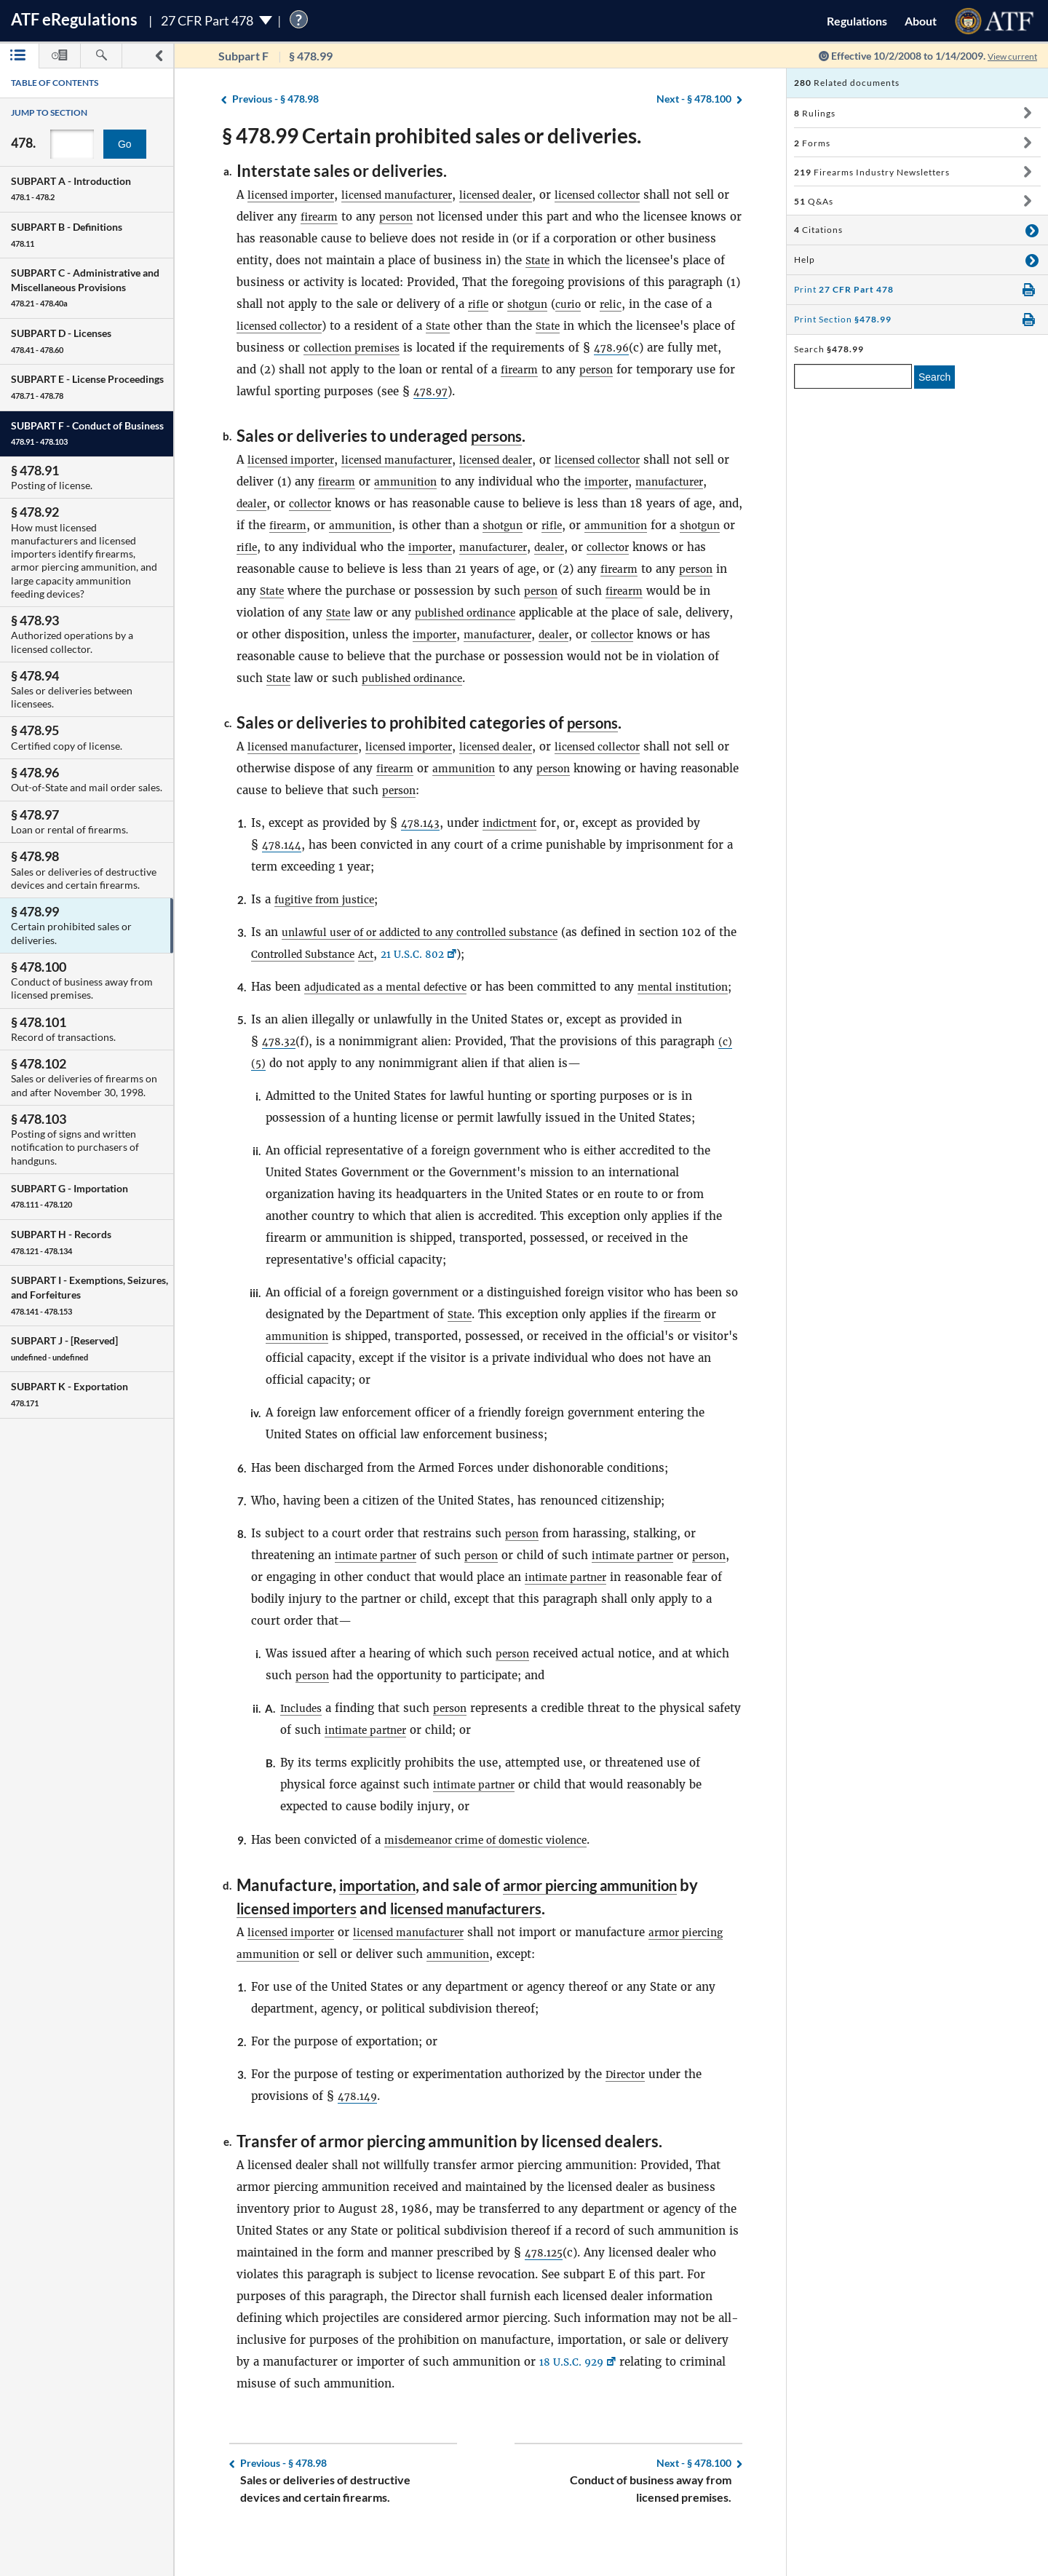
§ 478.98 (275, 99)
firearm (358, 216)
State (590, 260)
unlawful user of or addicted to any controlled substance (437, 954)
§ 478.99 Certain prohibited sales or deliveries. (431, 135)
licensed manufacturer (412, 195)
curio (652, 304)
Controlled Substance (344, 976)
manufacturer (274, 503)
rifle (555, 304)
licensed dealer (521, 195)
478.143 (422, 845)
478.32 (280, 1085)
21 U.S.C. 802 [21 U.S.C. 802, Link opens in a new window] (466, 976)
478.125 (546, 2295)
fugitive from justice (330, 921)
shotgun (607, 304)
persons (499, 435)
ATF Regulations (74, 19)
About (921, 21)
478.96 (266, 369)
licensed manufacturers (491, 1951)
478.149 (359, 2139)
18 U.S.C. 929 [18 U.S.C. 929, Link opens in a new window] (575, 2404)
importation (383, 1928)
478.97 (595, 391)
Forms (812, 143)
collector (397, 503)
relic (698, 304)
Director (628, 2117)
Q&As (813, 201)
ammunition (449, 481)
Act (415, 976)
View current (1007, 55)
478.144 (284, 866)
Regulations (857, 21)
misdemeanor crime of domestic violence (497, 1883)
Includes (303, 1752)
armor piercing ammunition (614, 1928)
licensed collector (632, 195)
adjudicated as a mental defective (394, 1008)
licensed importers (304, 1951)
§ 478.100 (693, 99)
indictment (516, 845)
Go (125, 144)
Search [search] (934, 377)
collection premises (459, 347)
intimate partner (379, 1599)
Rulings (814, 113)
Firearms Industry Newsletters (872, 172)
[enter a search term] (853, 376)
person (439, 216)
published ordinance (670, 612)
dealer (335, 503)
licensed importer (295, 195)
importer (655, 481)
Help (804, 259)
